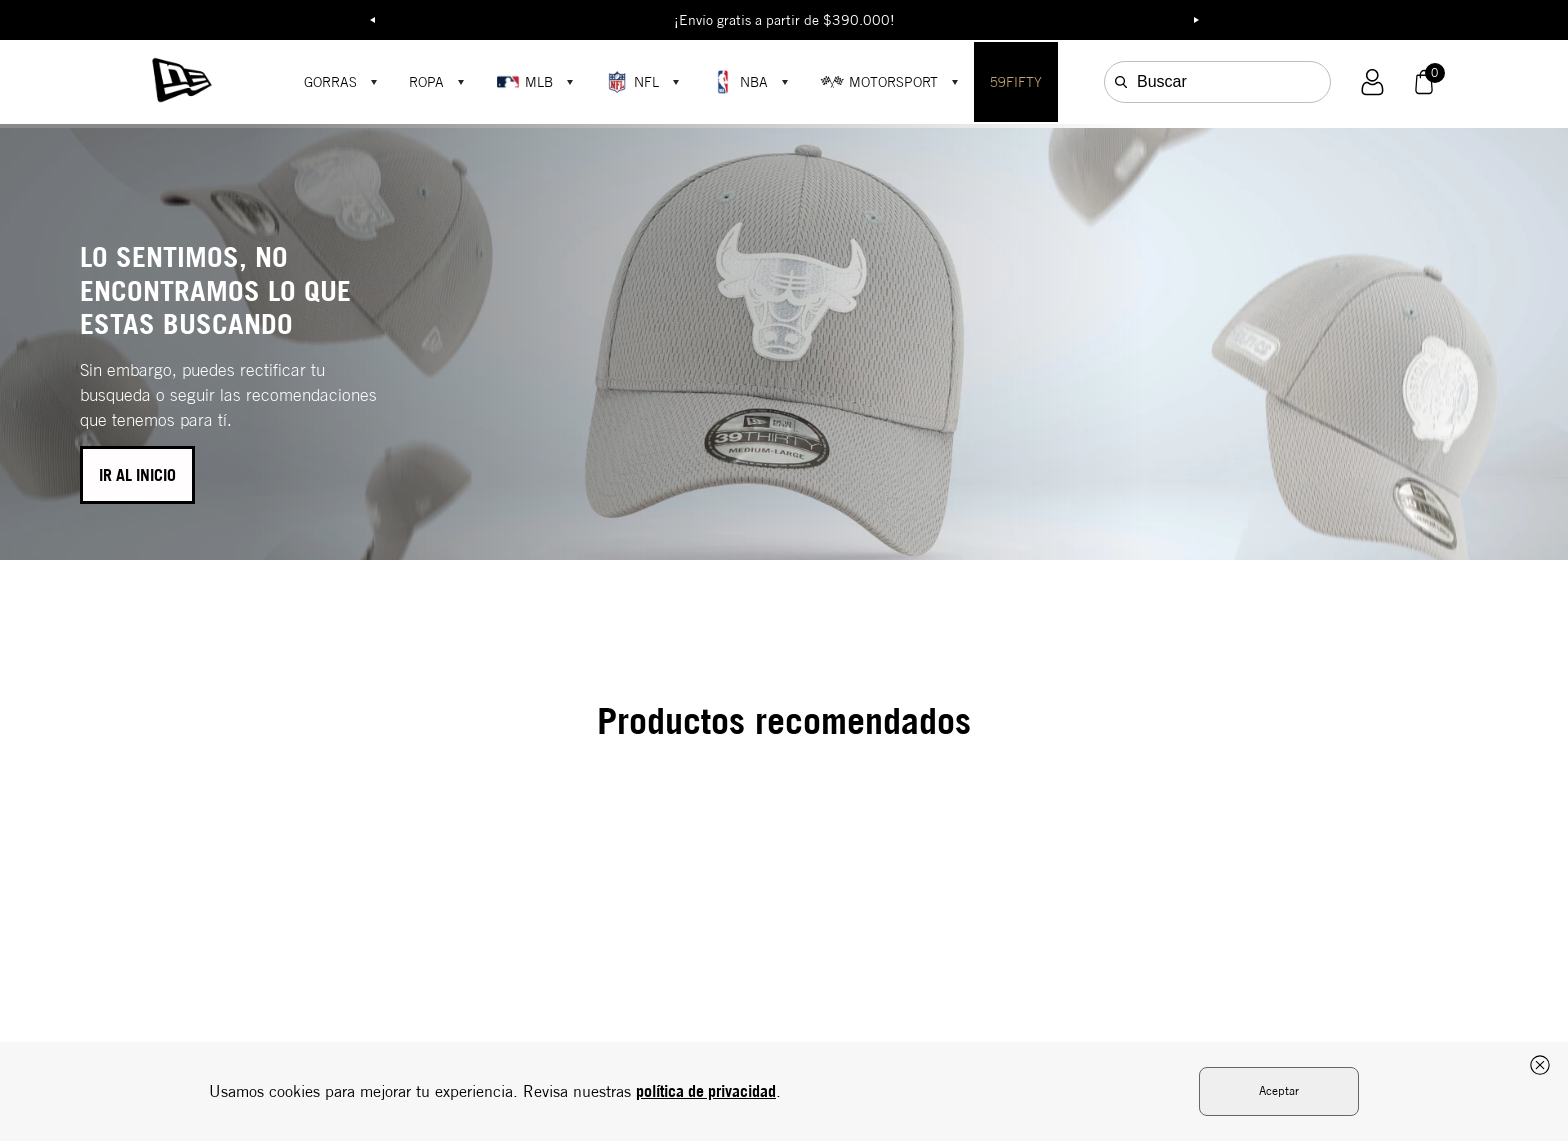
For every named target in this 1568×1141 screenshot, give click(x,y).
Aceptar (1279, 1090)
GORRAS (330, 82)
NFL (632, 82)
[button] (1372, 82)
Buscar (1162, 81)
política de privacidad (706, 1091)
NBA (739, 82)
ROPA (426, 82)
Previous (372, 20)
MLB (524, 82)
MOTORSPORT (879, 82)
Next (1196, 20)
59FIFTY (1016, 82)
